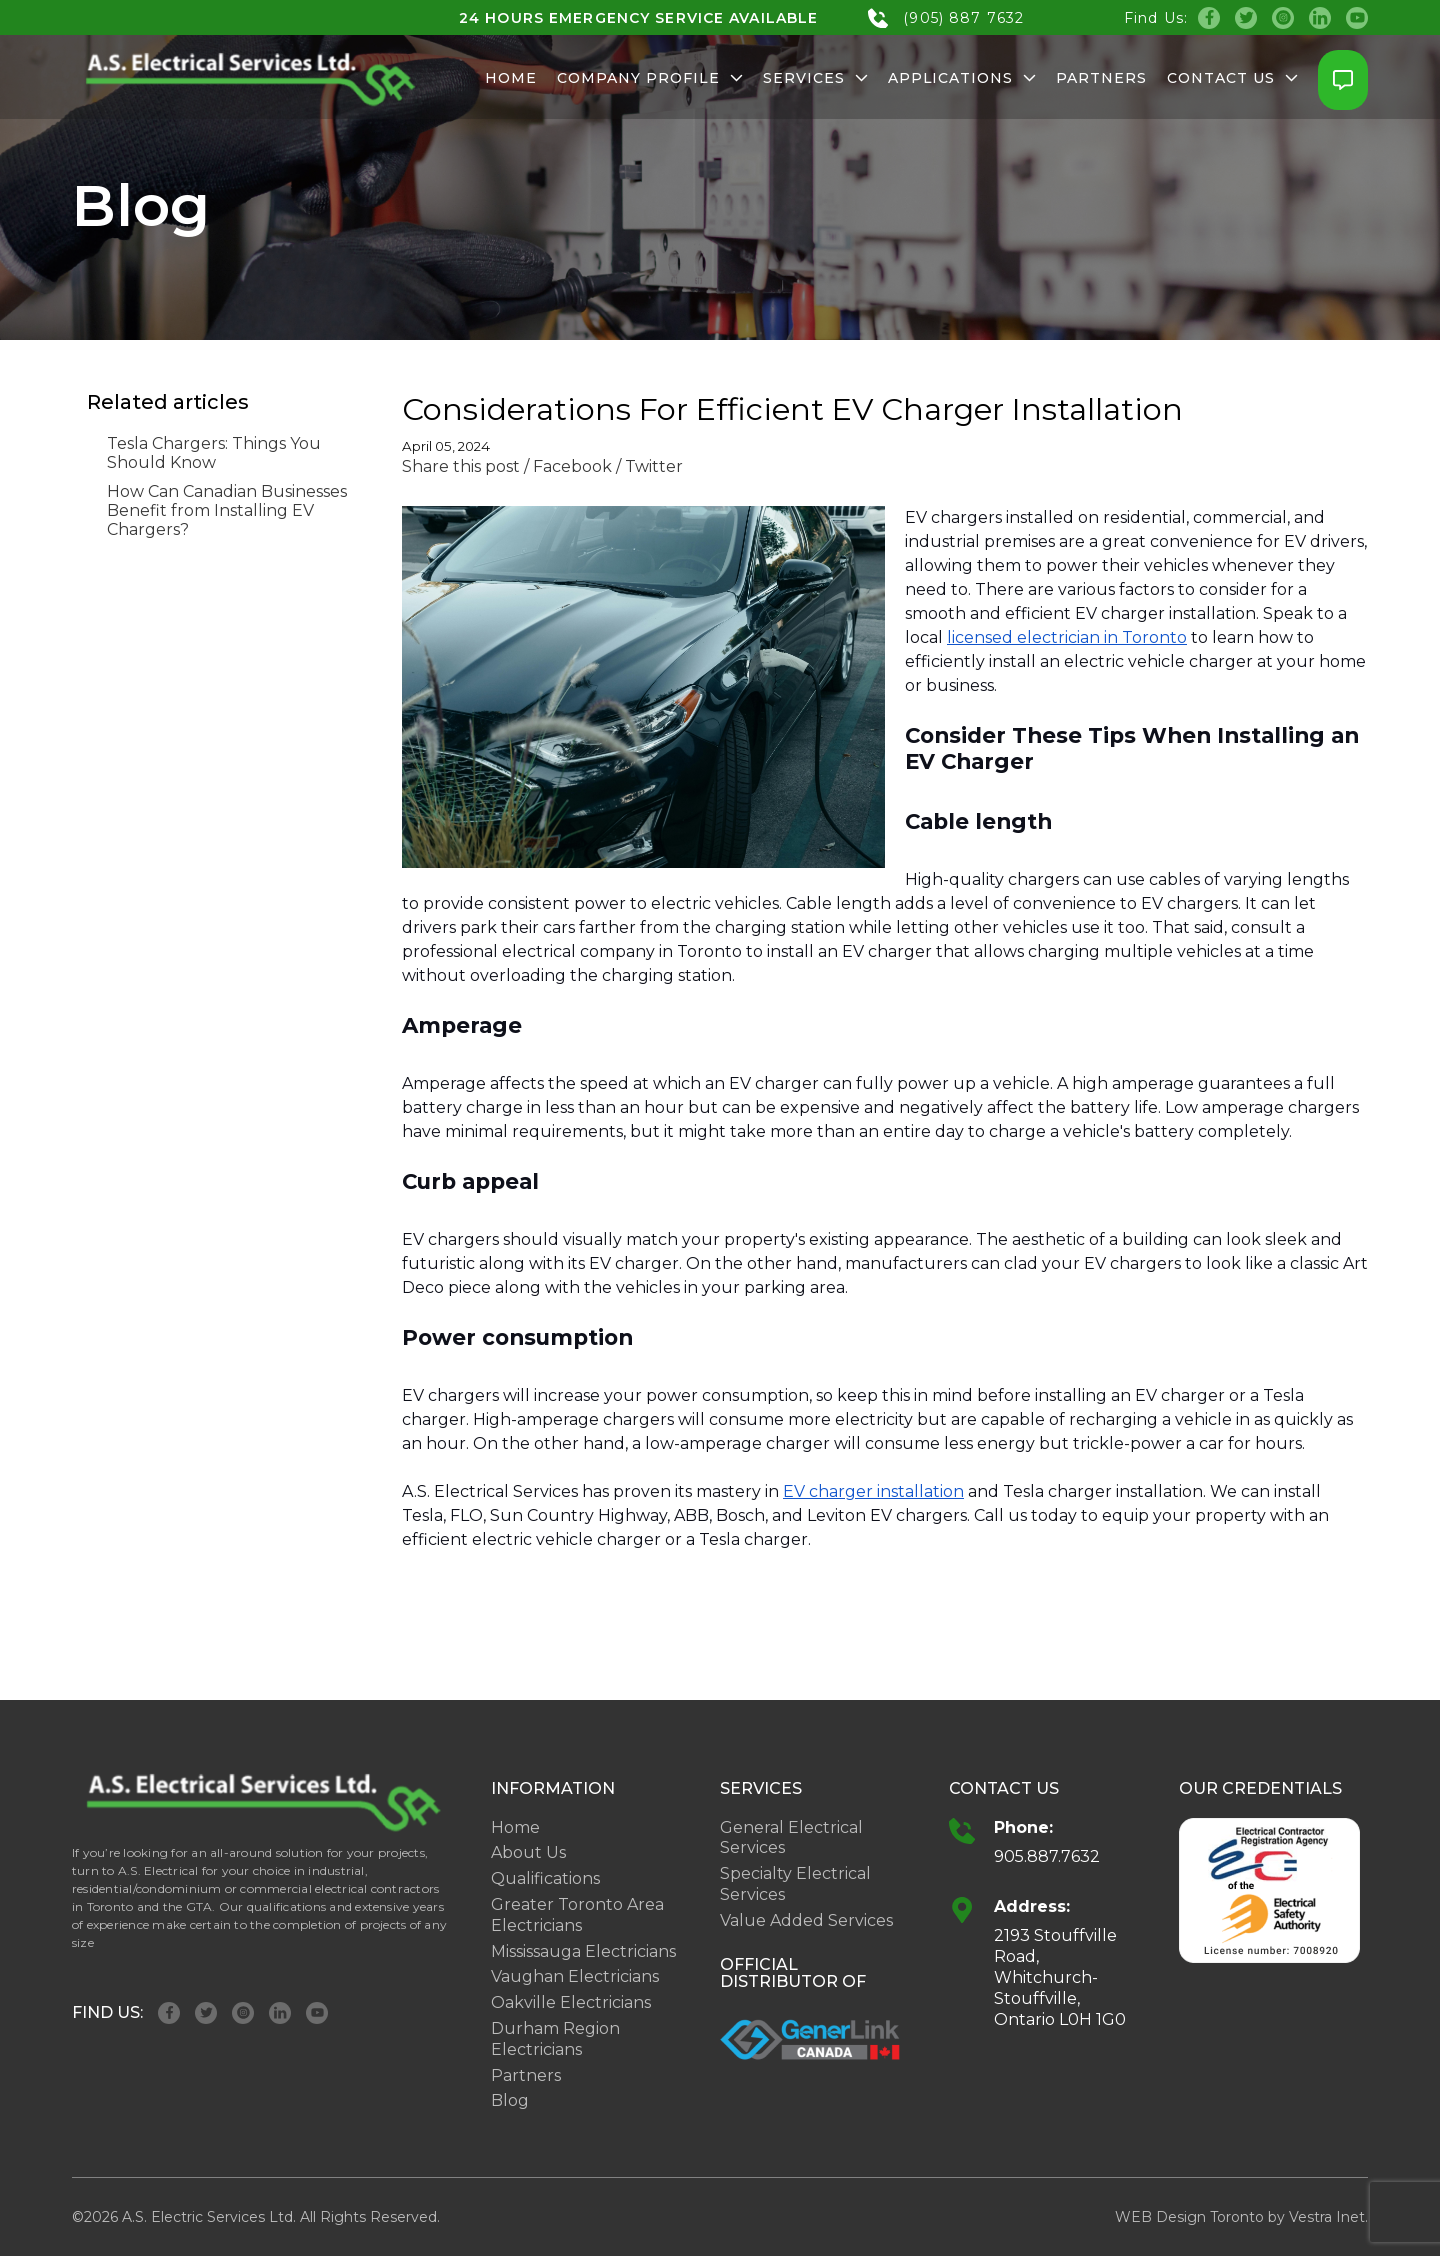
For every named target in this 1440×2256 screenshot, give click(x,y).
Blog (510, 2100)
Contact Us (1232, 78)
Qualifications (545, 1878)
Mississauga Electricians (583, 1951)
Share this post (461, 466)
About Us (528, 1852)
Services (815, 78)
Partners (1101, 78)
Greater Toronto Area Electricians (577, 1915)
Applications (962, 78)
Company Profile (650, 78)
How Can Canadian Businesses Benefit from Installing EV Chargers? (227, 510)
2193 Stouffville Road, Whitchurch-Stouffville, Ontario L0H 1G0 (1060, 1977)
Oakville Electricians (571, 2002)
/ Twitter (649, 466)
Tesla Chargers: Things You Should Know (214, 453)
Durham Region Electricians (555, 2039)
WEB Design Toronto (1189, 2217)
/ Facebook (568, 466)
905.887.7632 (1047, 1856)
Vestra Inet (1327, 2217)
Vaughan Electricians (575, 1976)
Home (511, 78)
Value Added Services (806, 1920)
